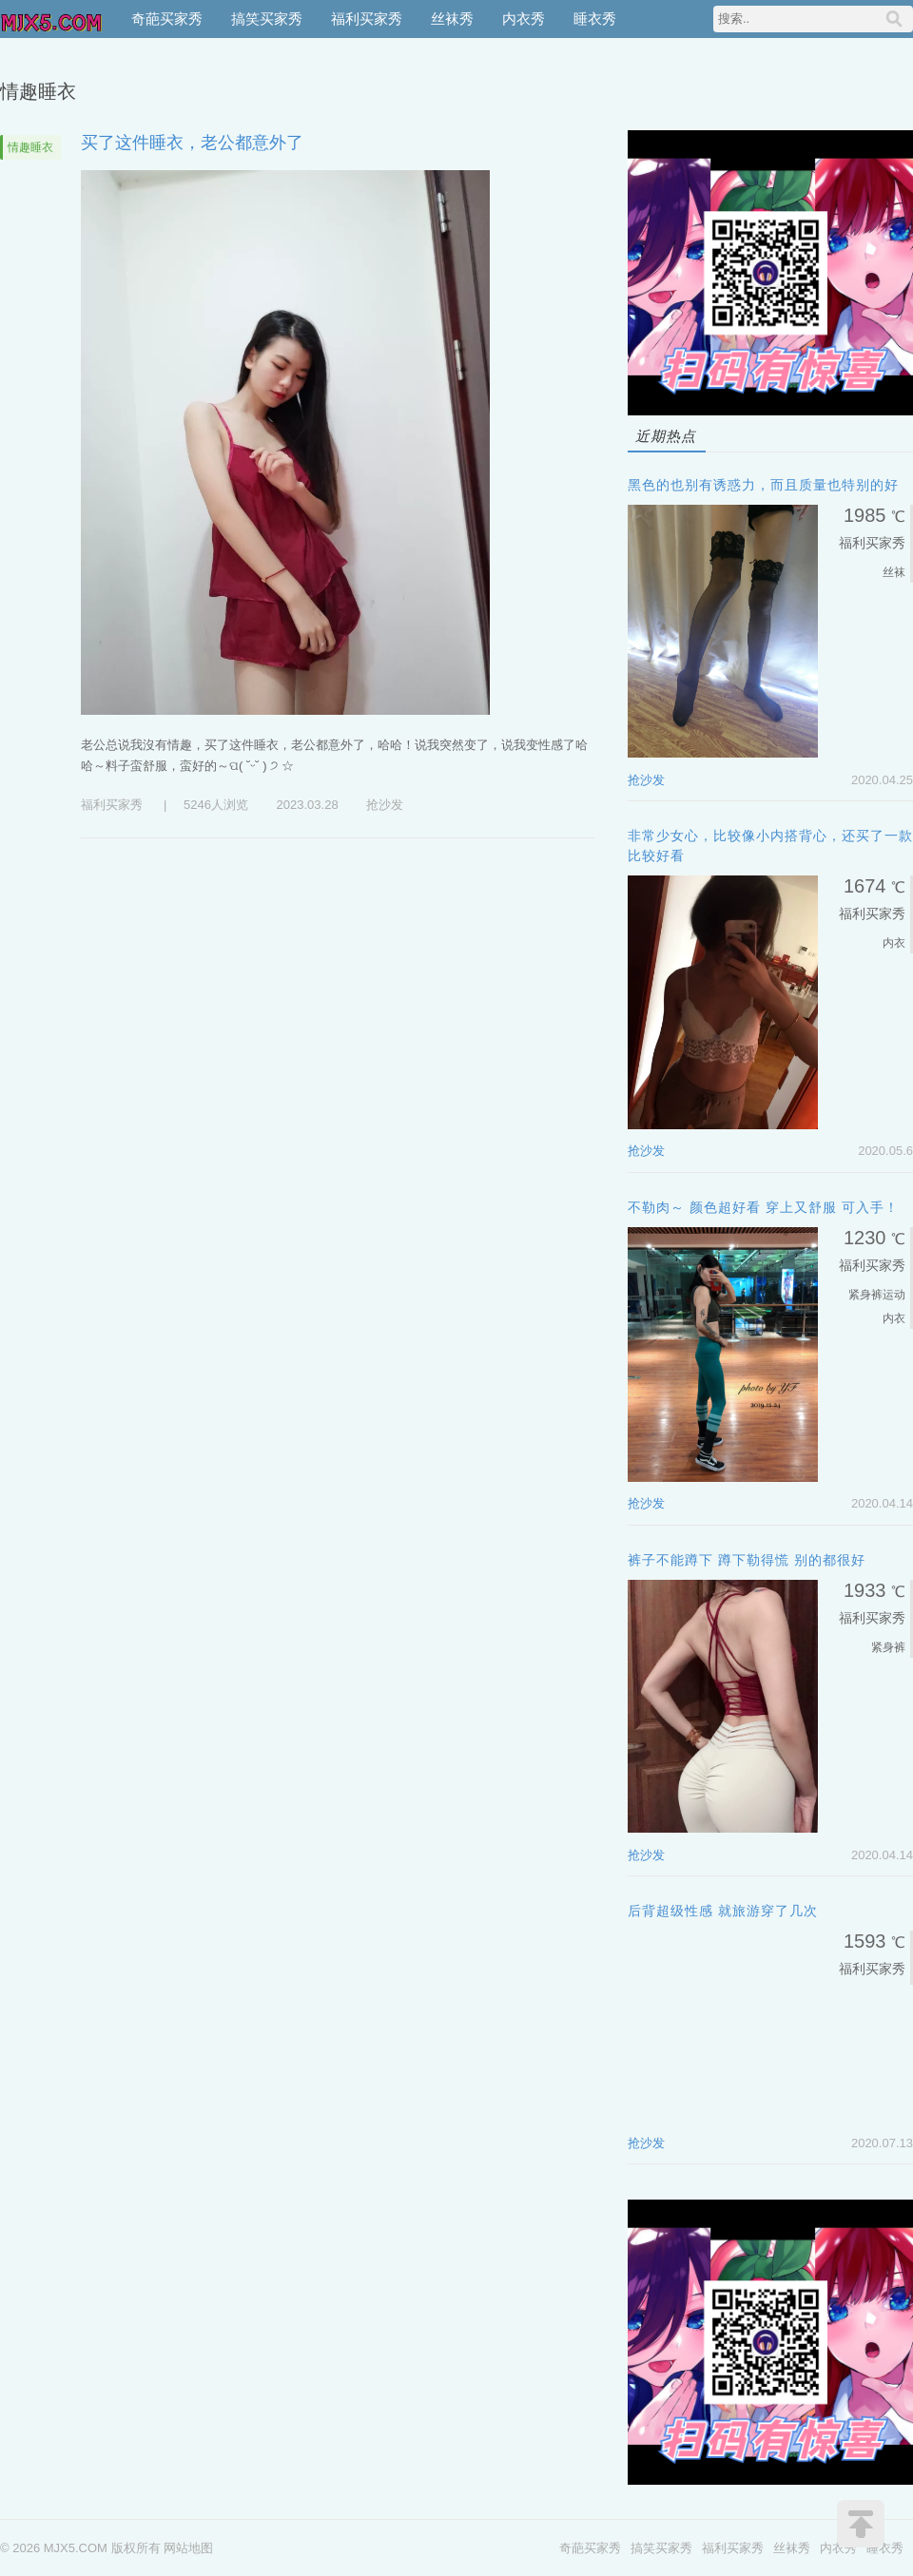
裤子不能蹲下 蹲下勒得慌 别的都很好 (746, 1559)
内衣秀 (523, 18)
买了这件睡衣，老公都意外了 (192, 142)
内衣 (894, 943)
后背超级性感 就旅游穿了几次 (723, 1910)
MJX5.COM (52, 19)
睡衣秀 (594, 18)
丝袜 (894, 572)
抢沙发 (384, 805)
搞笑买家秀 (266, 18)
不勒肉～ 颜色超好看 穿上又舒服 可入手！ (763, 1207)
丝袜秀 (452, 18)
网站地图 (188, 2548)
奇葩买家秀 (167, 18)
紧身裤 (865, 1294)
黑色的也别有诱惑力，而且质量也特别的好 (763, 484)
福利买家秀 (366, 18)
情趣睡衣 (30, 147)
